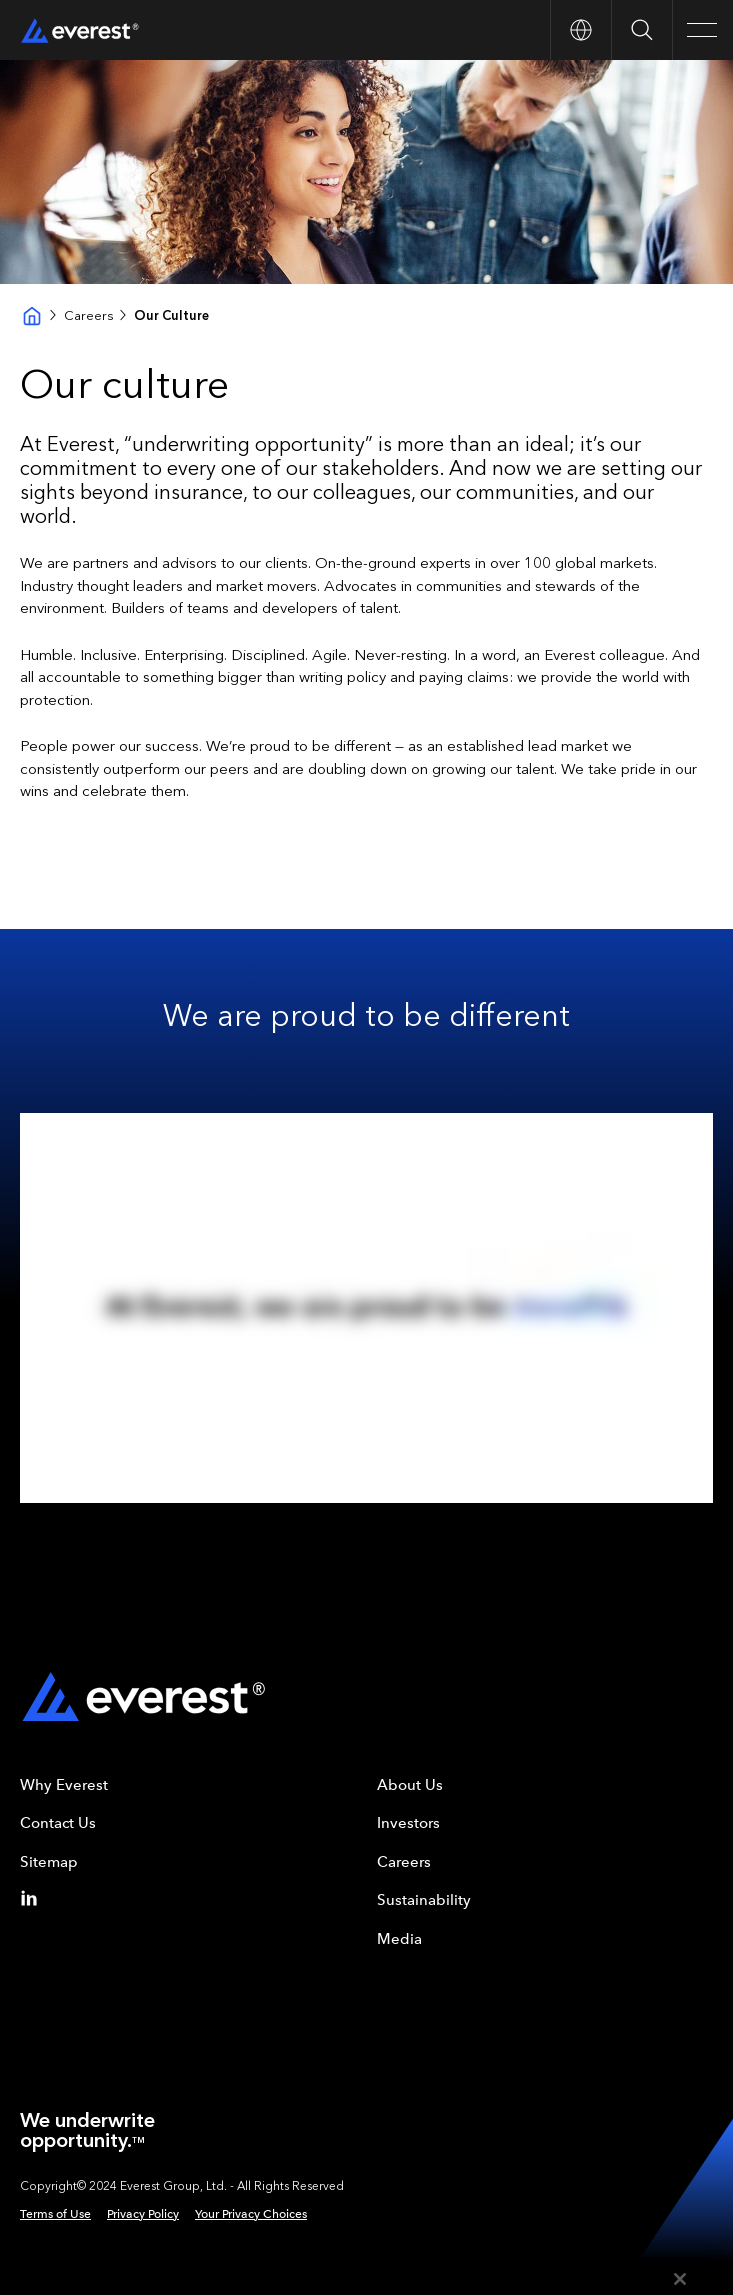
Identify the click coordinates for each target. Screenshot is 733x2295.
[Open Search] (641, 30)
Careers (89, 315)
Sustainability (424, 1900)
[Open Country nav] (580, 30)
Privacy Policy (143, 2214)
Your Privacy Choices (251, 2214)
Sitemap (49, 1862)
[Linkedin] (33, 1898)
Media (399, 1939)
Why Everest (64, 1785)
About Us (410, 1785)
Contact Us (58, 1823)
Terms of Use (55, 2214)
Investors (408, 1823)
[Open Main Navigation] (702, 30)
